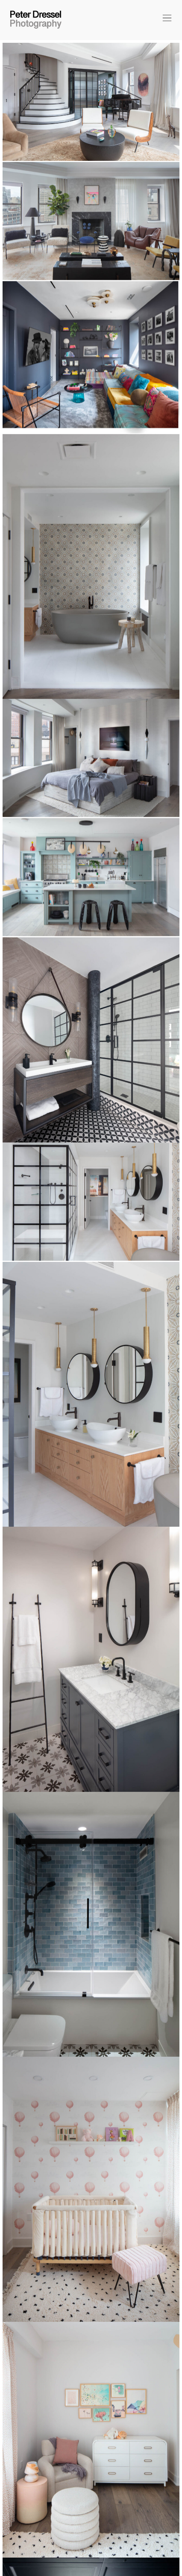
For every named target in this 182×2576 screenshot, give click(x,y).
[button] (166, 19)
